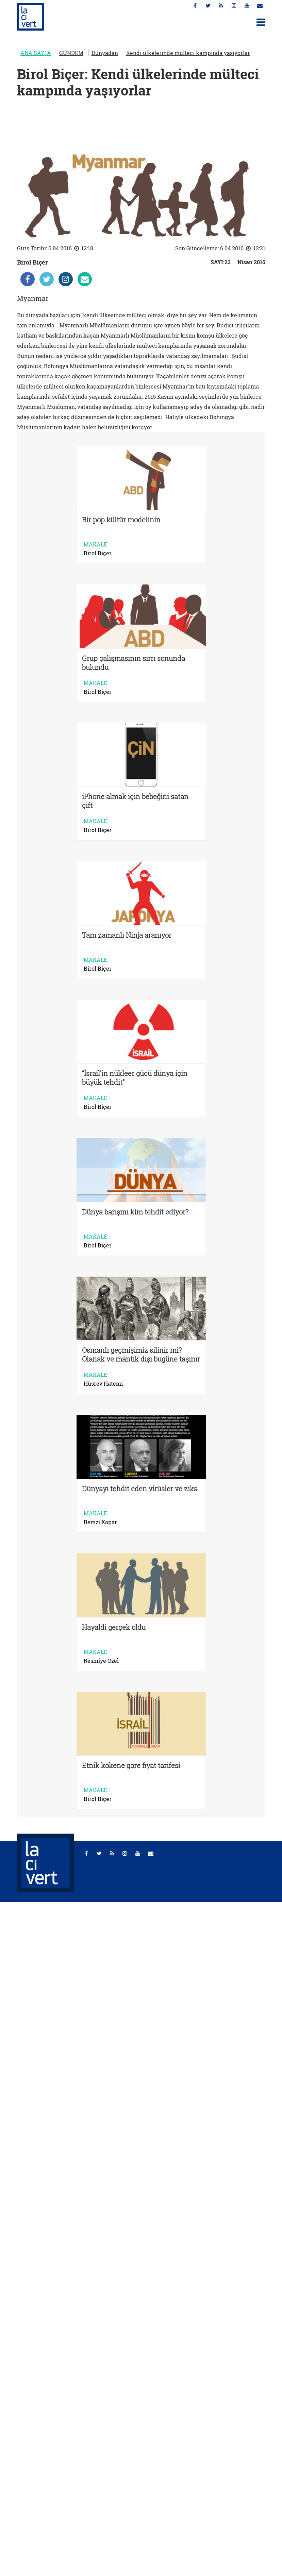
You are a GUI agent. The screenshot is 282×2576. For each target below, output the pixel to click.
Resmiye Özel (101, 1660)
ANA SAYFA (35, 52)
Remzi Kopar (100, 1522)
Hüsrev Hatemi (103, 1383)
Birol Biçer (32, 262)
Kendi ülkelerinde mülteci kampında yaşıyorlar (188, 52)
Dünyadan (105, 52)
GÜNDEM (71, 52)
